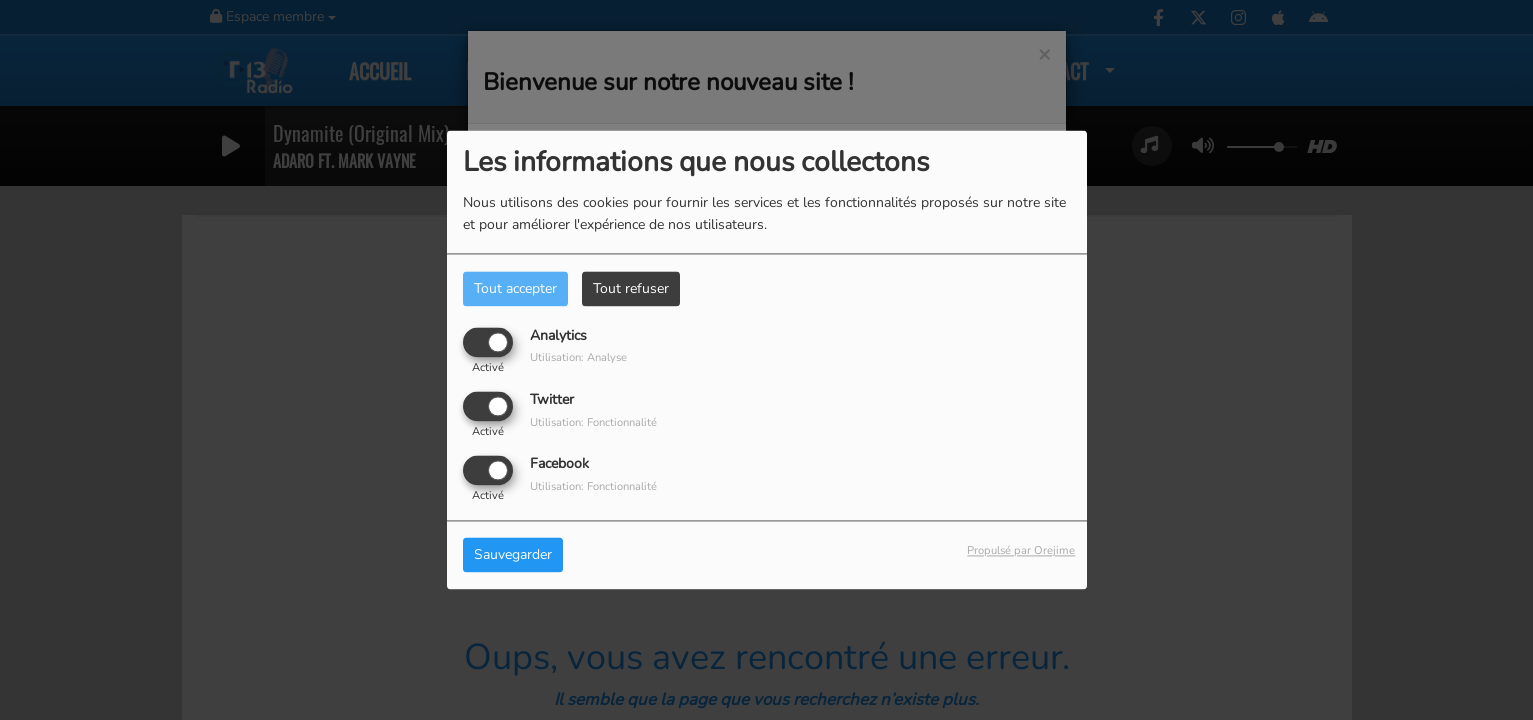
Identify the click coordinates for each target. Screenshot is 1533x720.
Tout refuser (631, 288)
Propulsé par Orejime (1021, 551)
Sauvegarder (513, 555)
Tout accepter (515, 288)
